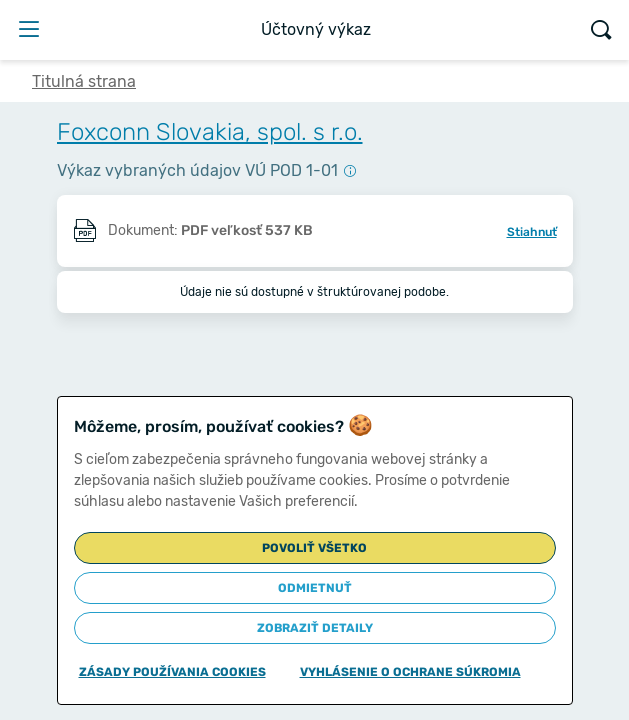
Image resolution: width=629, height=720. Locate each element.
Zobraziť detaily (315, 628)
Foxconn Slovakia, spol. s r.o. (210, 132)
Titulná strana (84, 81)
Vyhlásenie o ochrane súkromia (410, 672)
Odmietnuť (315, 588)
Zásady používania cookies (172, 672)
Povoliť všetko (314, 548)
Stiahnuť (532, 232)
